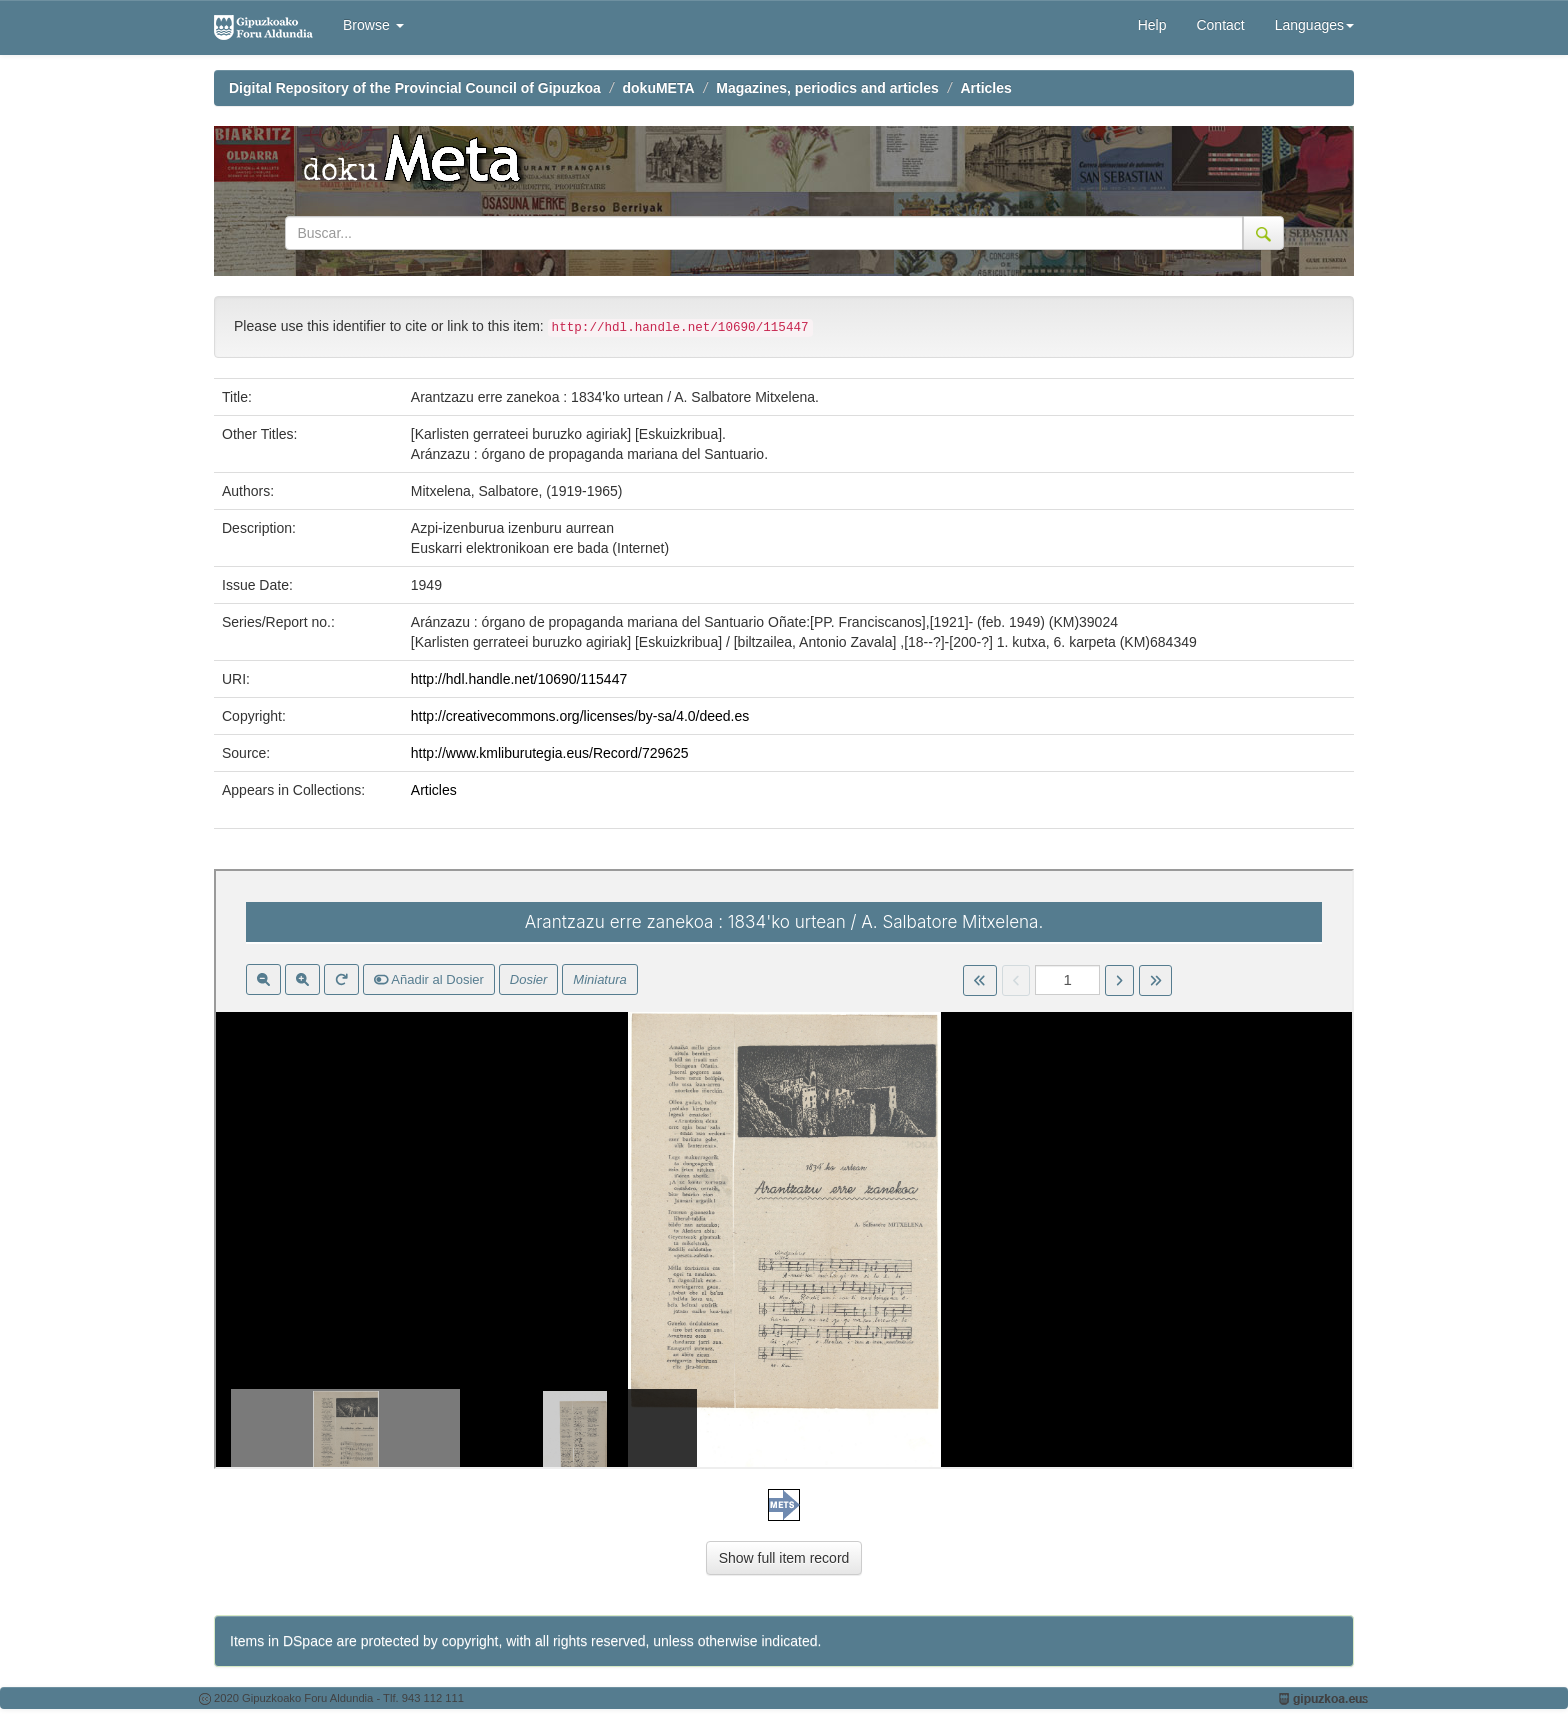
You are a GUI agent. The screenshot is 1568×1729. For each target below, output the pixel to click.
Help (1152, 25)
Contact (1220, 25)
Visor (784, 1169)
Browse (373, 25)
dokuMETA (659, 88)
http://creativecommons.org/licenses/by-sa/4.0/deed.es (580, 716)
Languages (1314, 25)
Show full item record (784, 1558)
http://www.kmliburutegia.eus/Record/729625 (550, 753)
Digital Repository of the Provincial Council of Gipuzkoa (415, 88)
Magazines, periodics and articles (827, 88)
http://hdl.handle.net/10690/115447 (519, 679)
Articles (985, 88)
